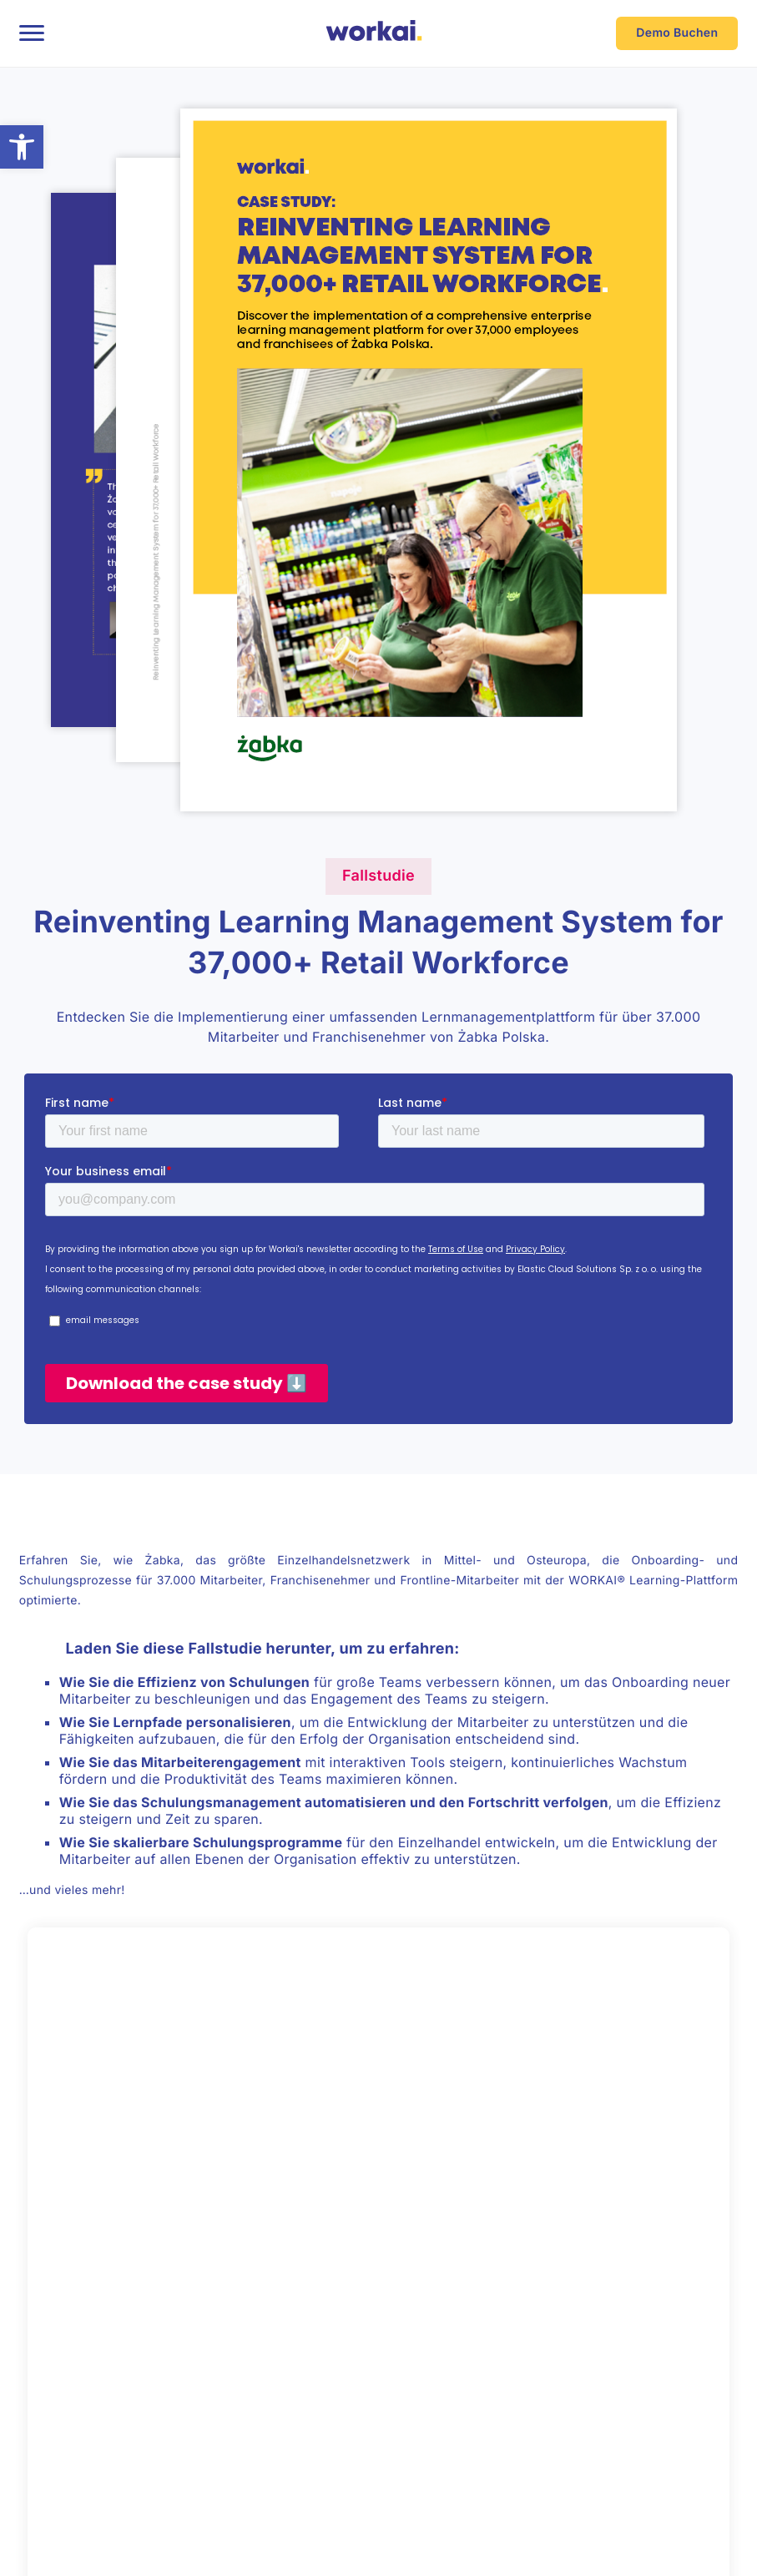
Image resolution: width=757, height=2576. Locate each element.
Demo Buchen (677, 33)
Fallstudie (378, 876)
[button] (21, 147)
